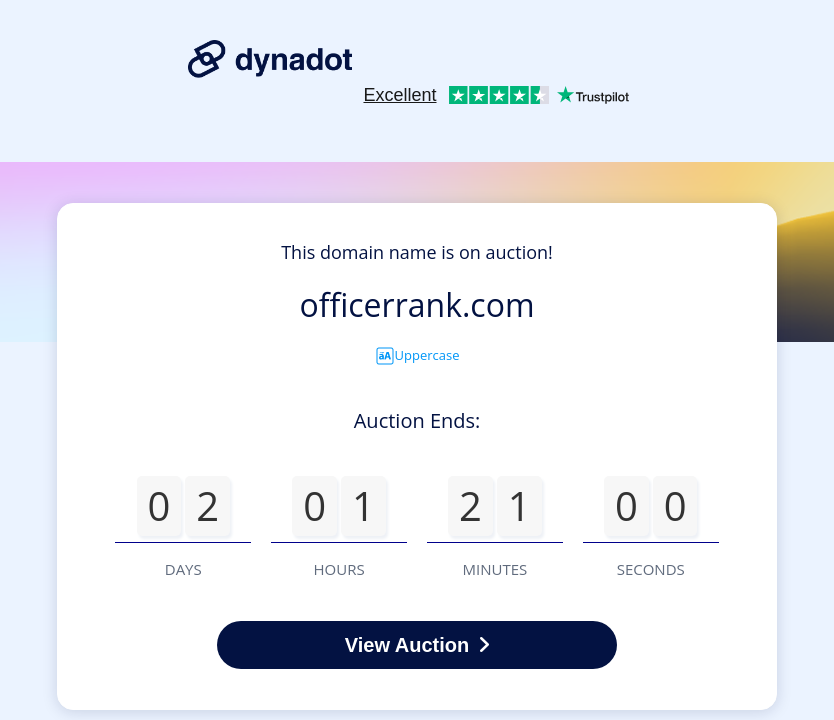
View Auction (417, 645)
